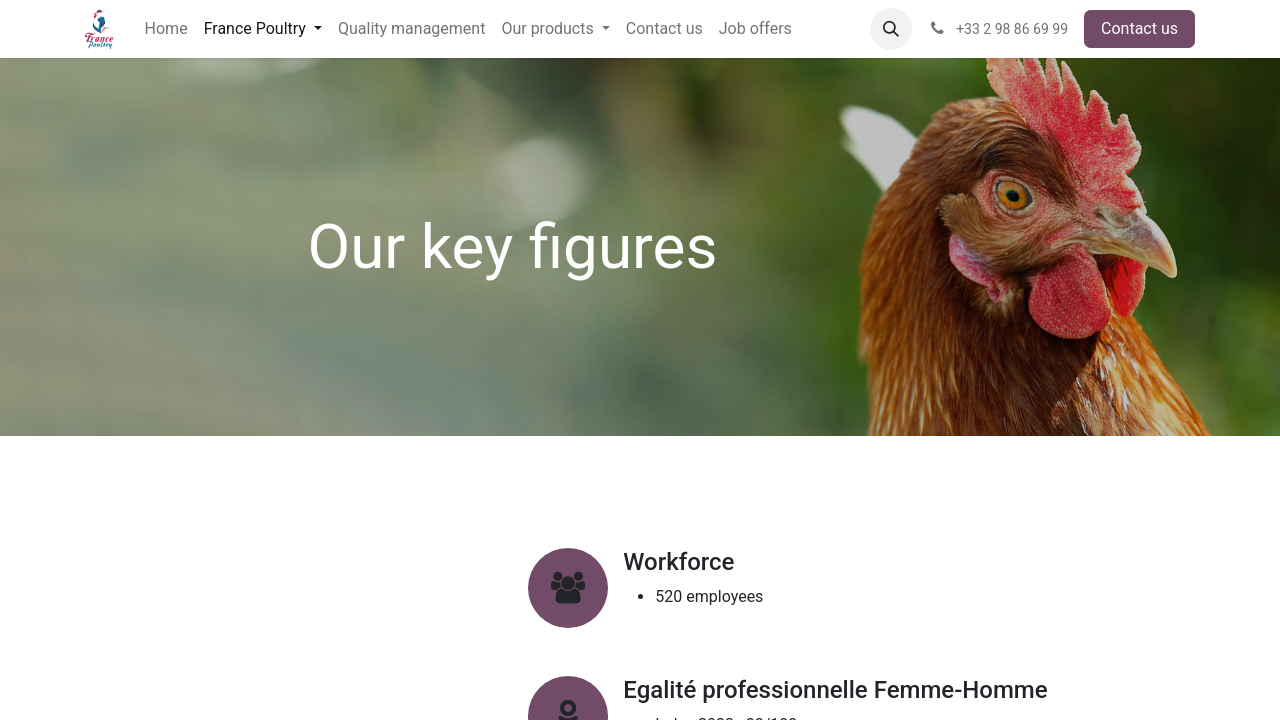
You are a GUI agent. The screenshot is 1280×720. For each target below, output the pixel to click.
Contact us (1139, 28)
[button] (891, 29)
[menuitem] (166, 29)
